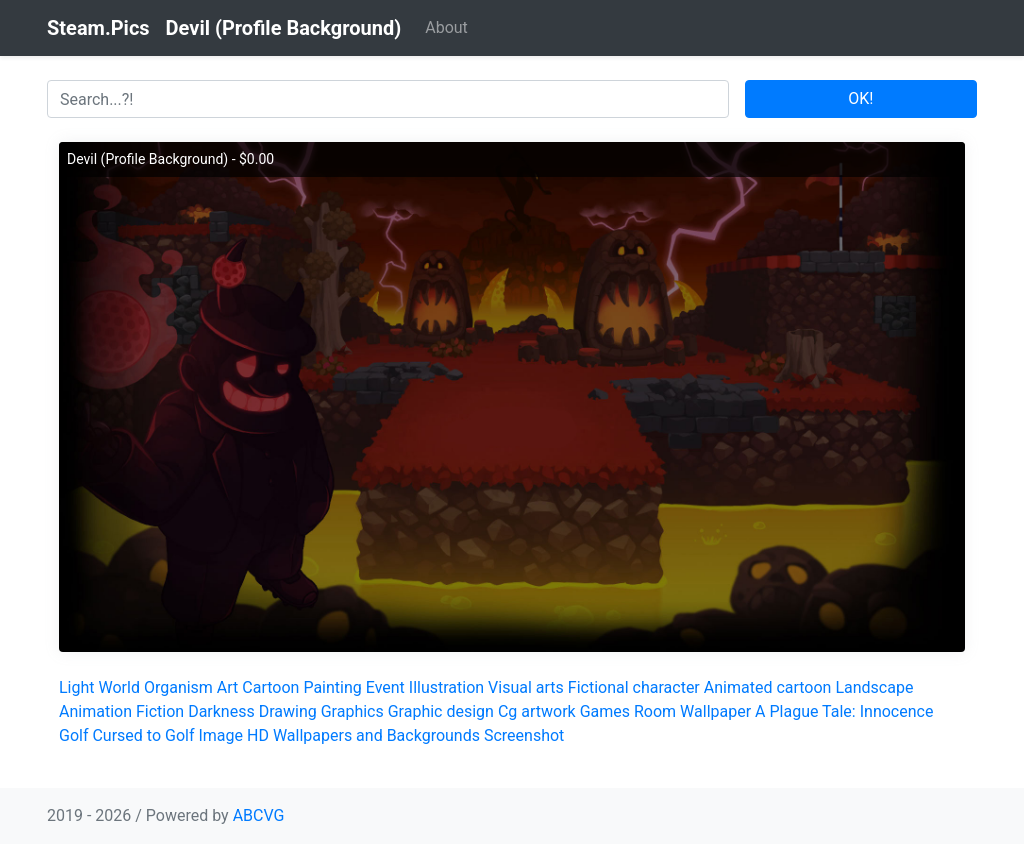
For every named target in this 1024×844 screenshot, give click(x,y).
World (119, 687)
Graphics (352, 711)
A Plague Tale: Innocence (844, 711)
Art (227, 687)
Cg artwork (537, 711)
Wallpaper (715, 711)
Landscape (874, 687)
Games (605, 711)
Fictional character (634, 687)
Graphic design (441, 711)
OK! (860, 98)
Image (220, 735)
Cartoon (270, 687)
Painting (332, 687)
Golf (73, 735)
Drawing (288, 711)
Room (655, 711)
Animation (95, 711)
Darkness (221, 711)
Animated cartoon (768, 687)
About (446, 27)
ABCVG (259, 815)
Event (385, 687)
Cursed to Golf (143, 735)
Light (77, 687)
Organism (178, 687)
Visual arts (526, 687)
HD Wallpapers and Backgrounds (363, 735)
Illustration (446, 687)
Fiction (160, 711)
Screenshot (524, 735)
